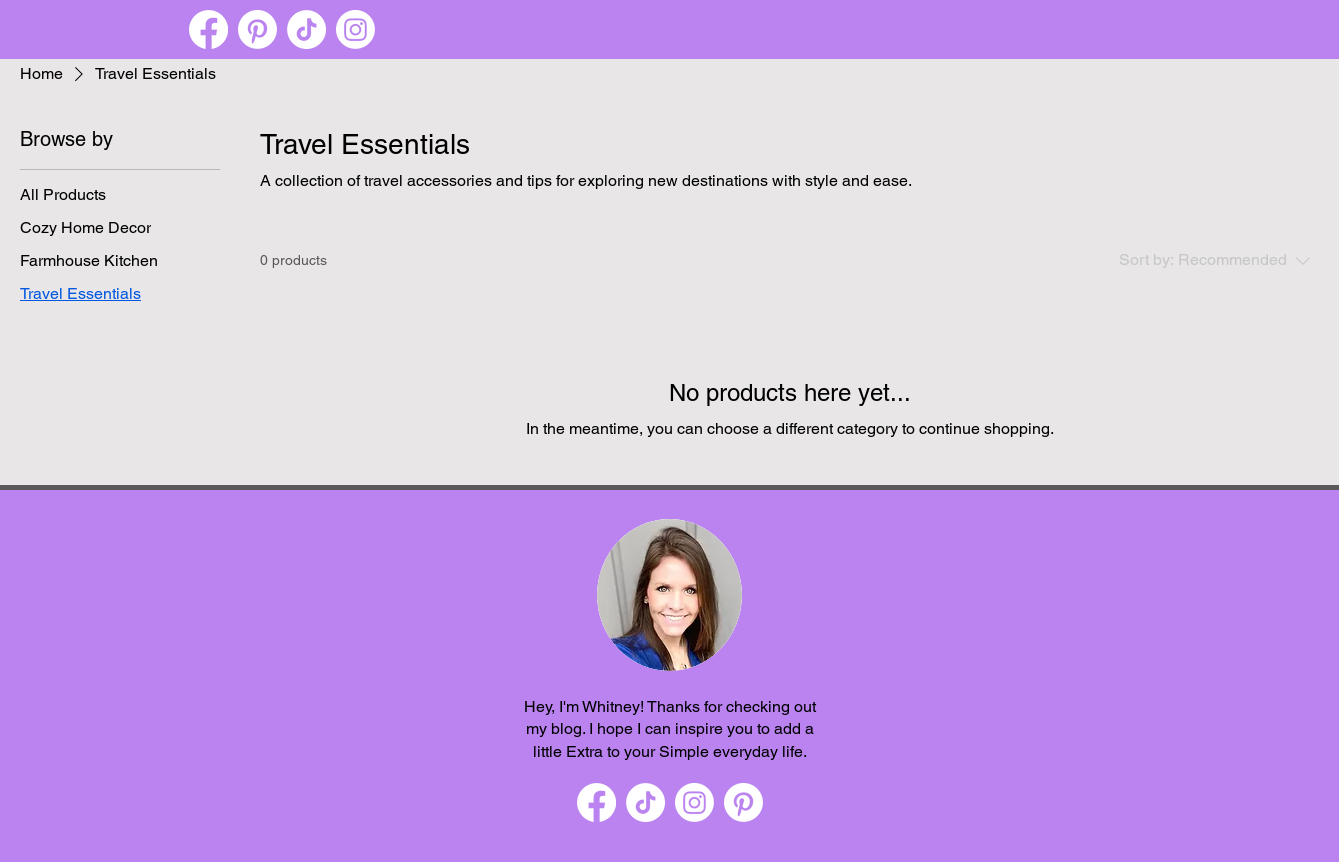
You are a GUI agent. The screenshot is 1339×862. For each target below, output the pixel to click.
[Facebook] (208, 29)
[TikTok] (306, 29)
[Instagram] (355, 29)
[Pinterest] (257, 29)
